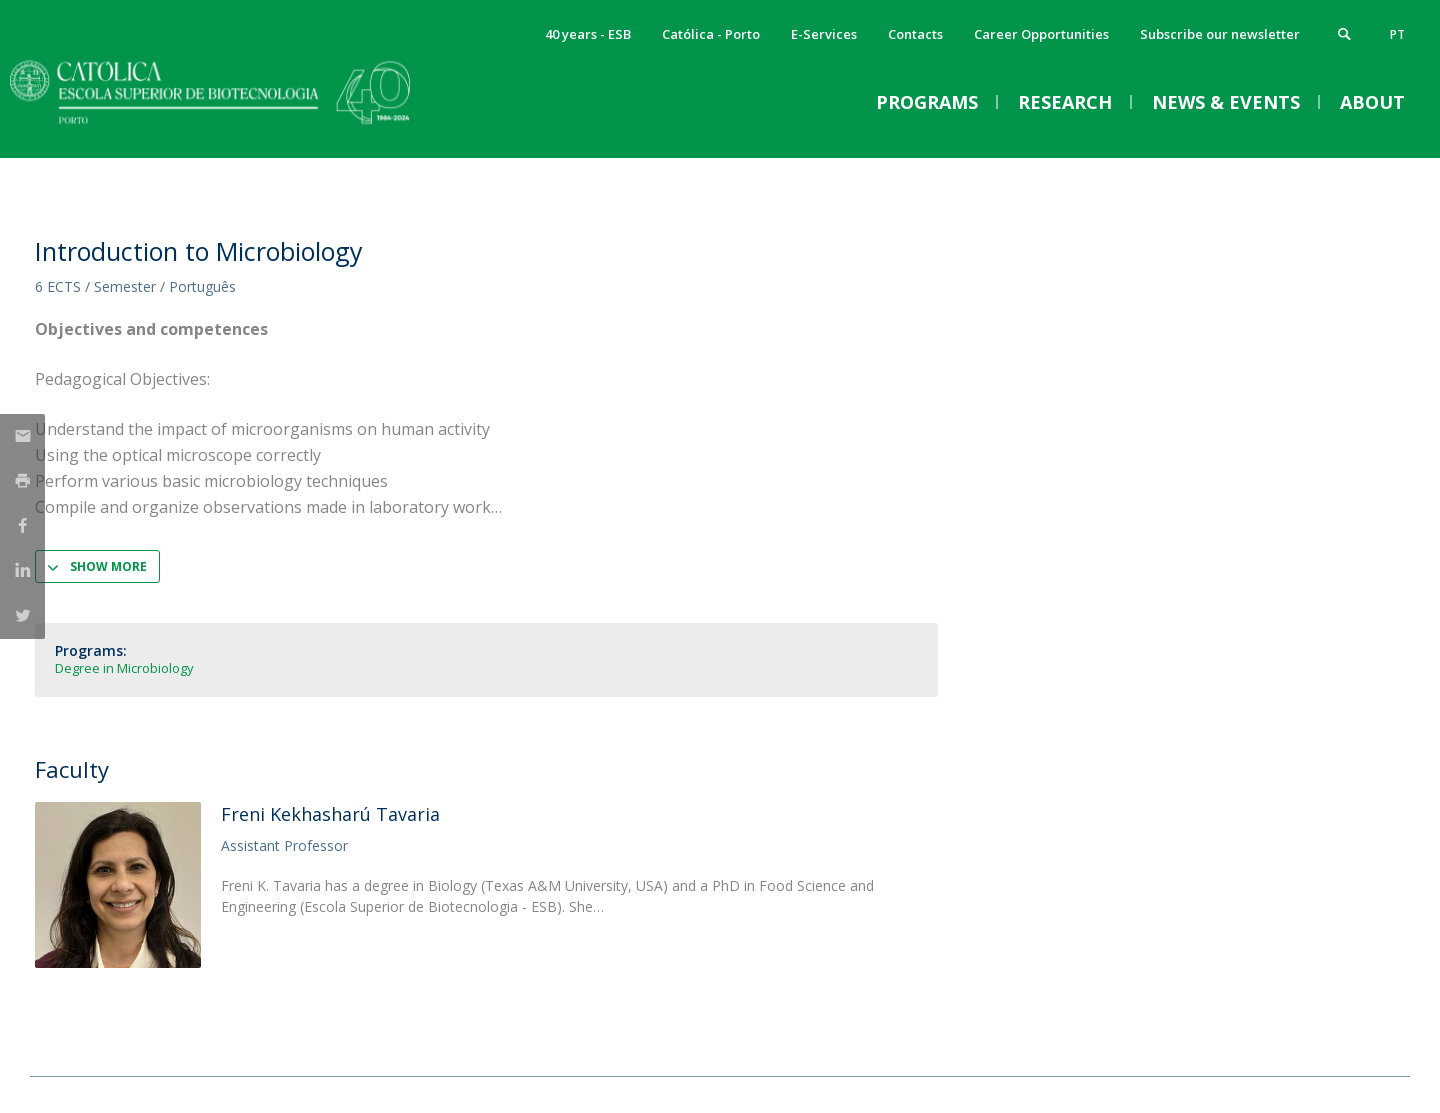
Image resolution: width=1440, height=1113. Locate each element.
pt (1397, 34)
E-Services (824, 34)
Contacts (915, 34)
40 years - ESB (588, 34)
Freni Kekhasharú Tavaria (330, 814)
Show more (108, 566)
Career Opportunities (1041, 34)
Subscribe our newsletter (1220, 34)
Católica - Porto (711, 34)
